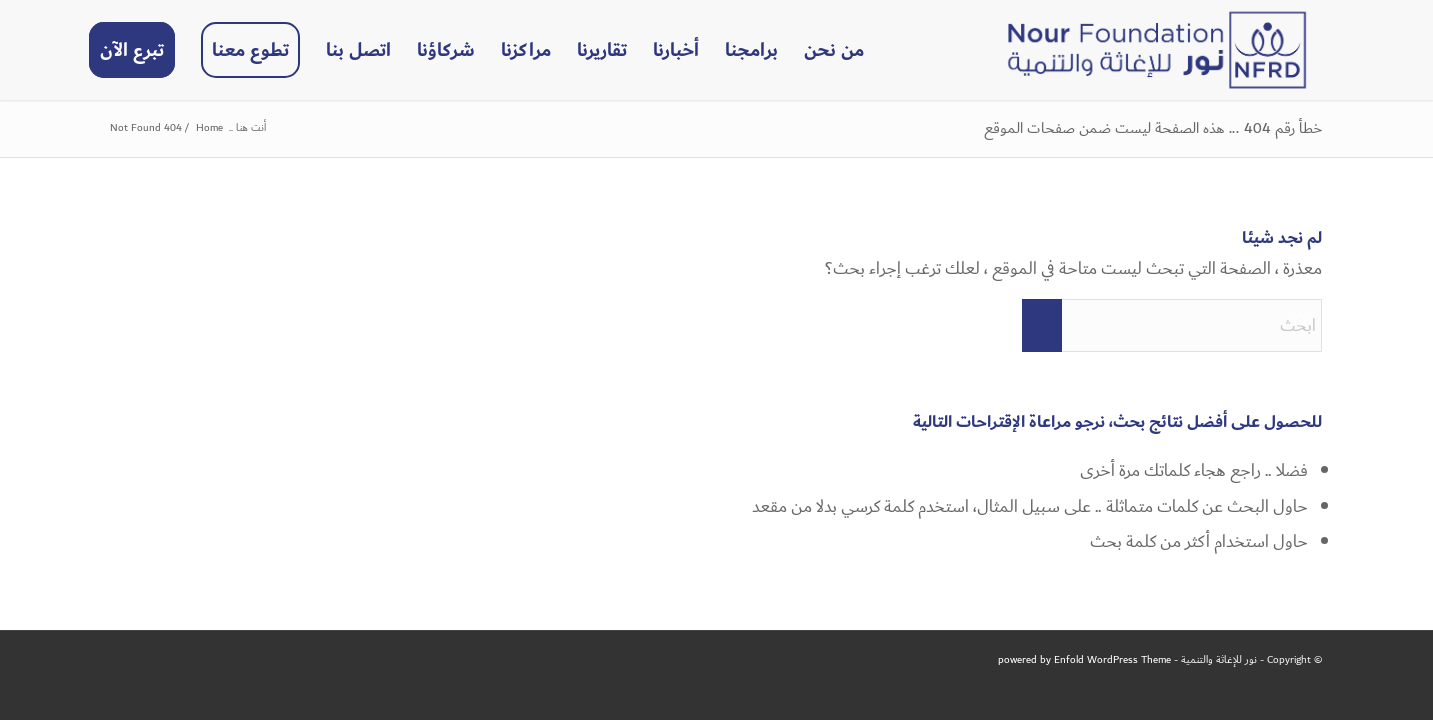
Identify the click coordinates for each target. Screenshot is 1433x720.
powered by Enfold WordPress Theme (1084, 660)
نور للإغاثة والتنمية (1219, 660)
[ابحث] (1172, 325)
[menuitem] (834, 50)
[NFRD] (1157, 50)
